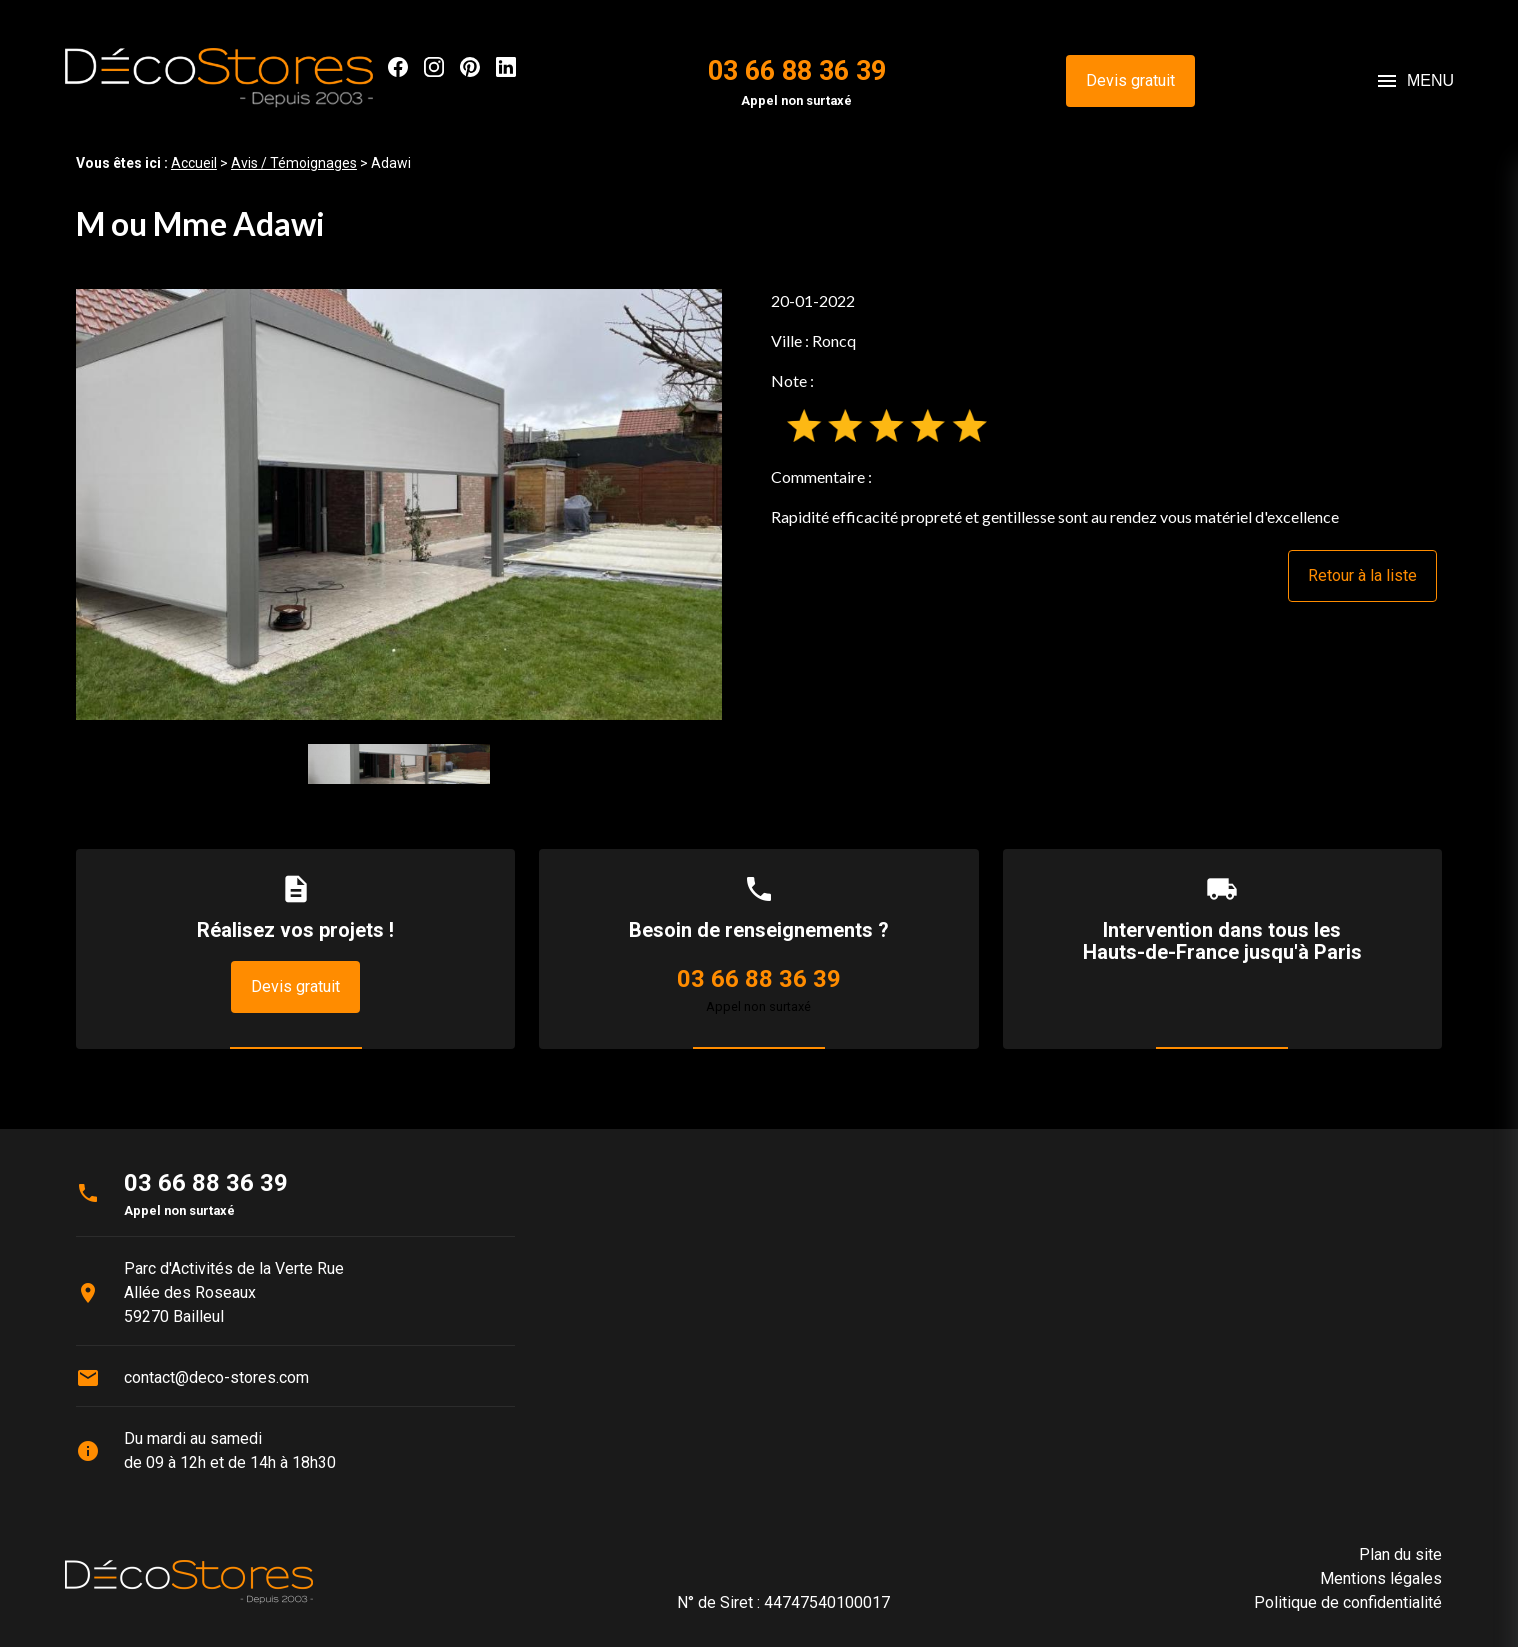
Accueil (194, 163)
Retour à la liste (1362, 575)
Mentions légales (1381, 1578)
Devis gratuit (1130, 80)
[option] (399, 504)
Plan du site (1400, 1554)
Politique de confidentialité (1348, 1602)
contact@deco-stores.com (216, 1377)
